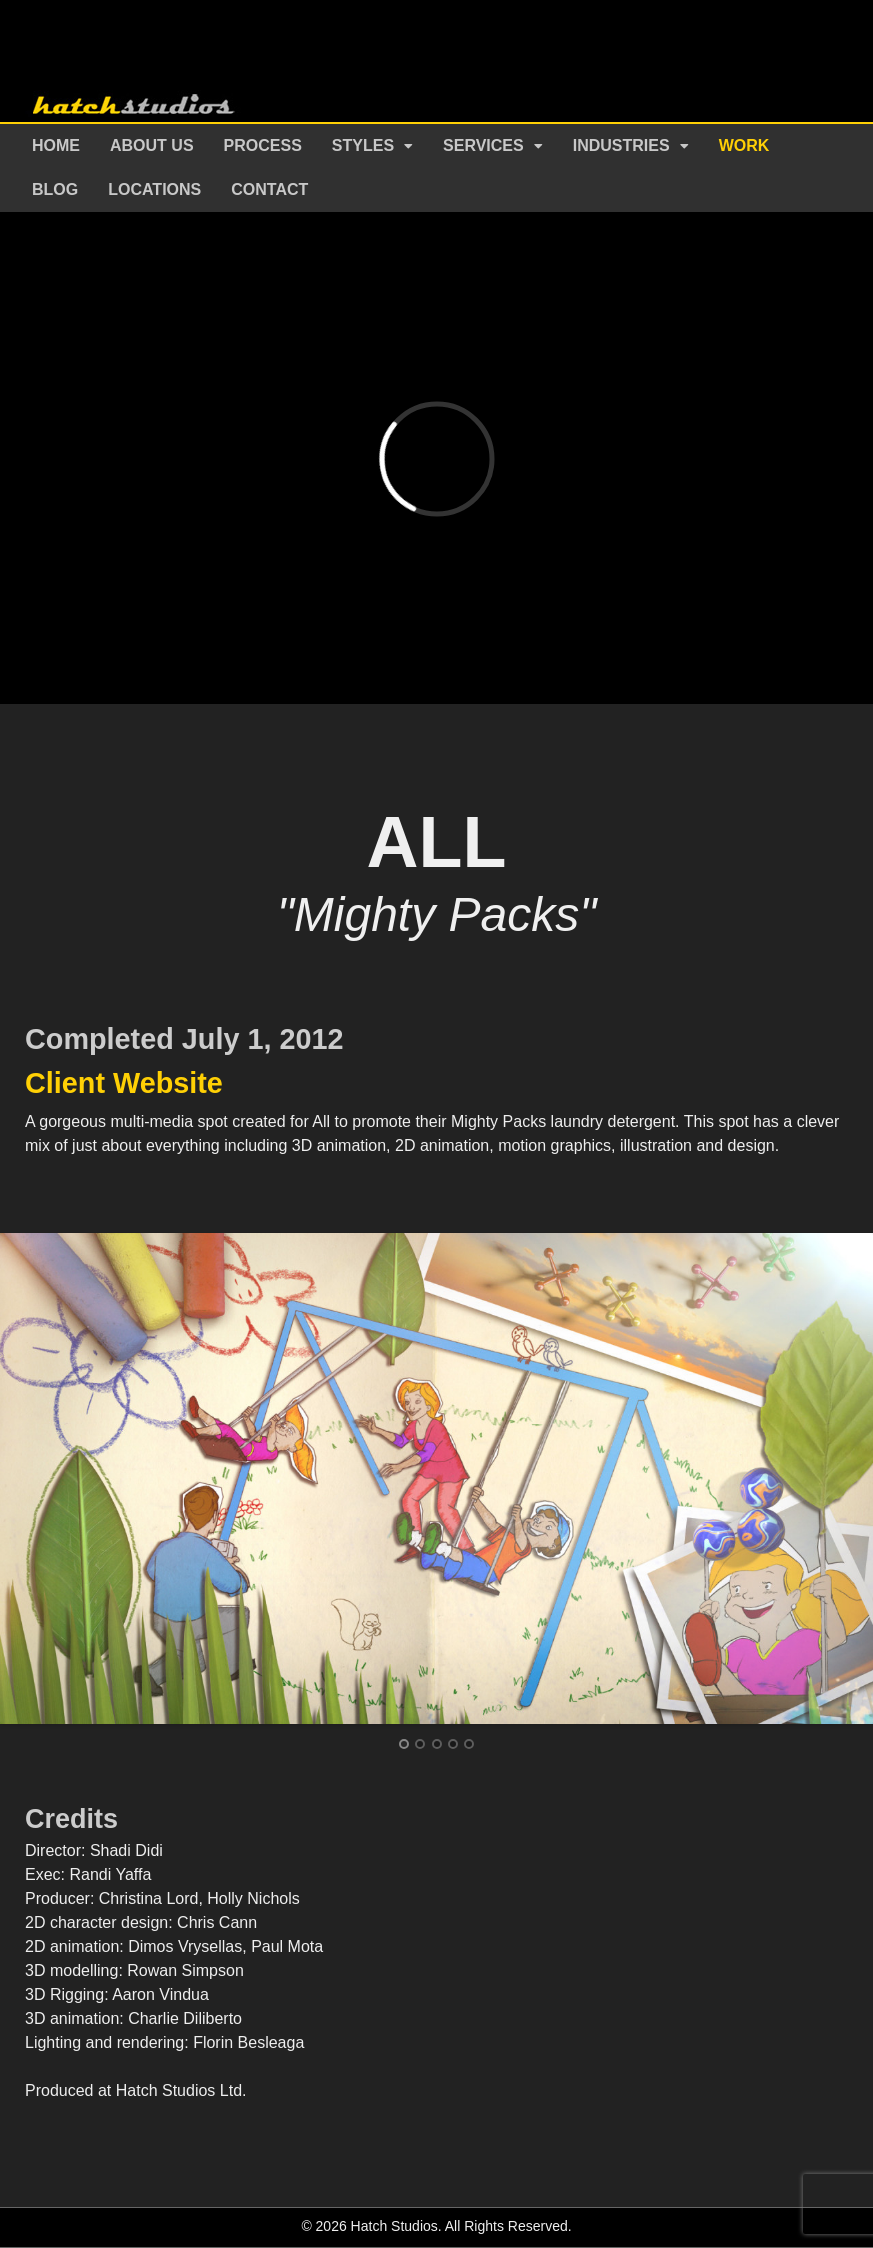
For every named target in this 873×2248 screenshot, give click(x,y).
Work (744, 145)
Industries (621, 145)
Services (483, 145)
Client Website (124, 1083)
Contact (269, 189)
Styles (363, 145)
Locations (154, 189)
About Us (152, 145)
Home (56, 145)
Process (263, 145)
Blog (55, 189)
